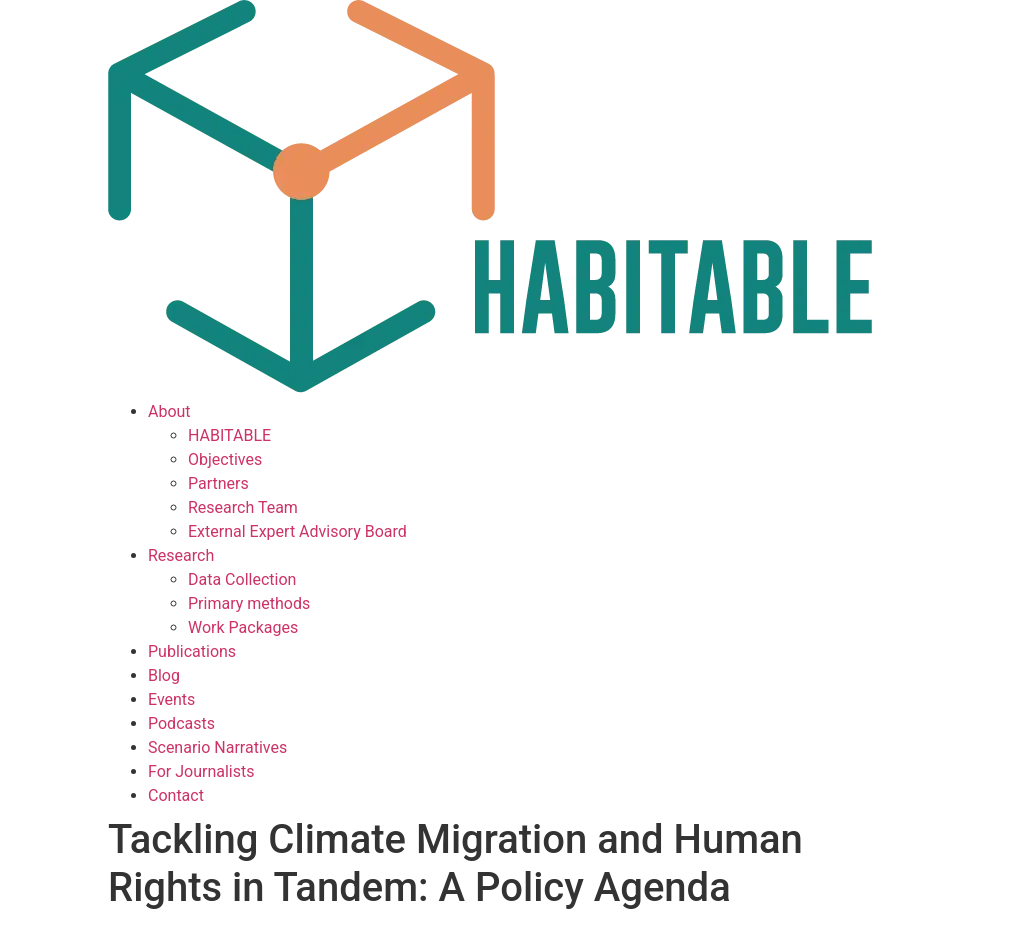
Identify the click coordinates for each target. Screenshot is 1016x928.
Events (171, 699)
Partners (218, 483)
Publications (192, 651)
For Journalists (201, 771)
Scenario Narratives (217, 747)
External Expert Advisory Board (297, 531)
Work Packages (243, 627)
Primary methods (249, 603)
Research (181, 555)
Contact (176, 795)
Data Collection (242, 579)
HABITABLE (229, 435)
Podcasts (181, 723)
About (169, 411)
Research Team (243, 507)
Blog (164, 675)
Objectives (225, 459)
